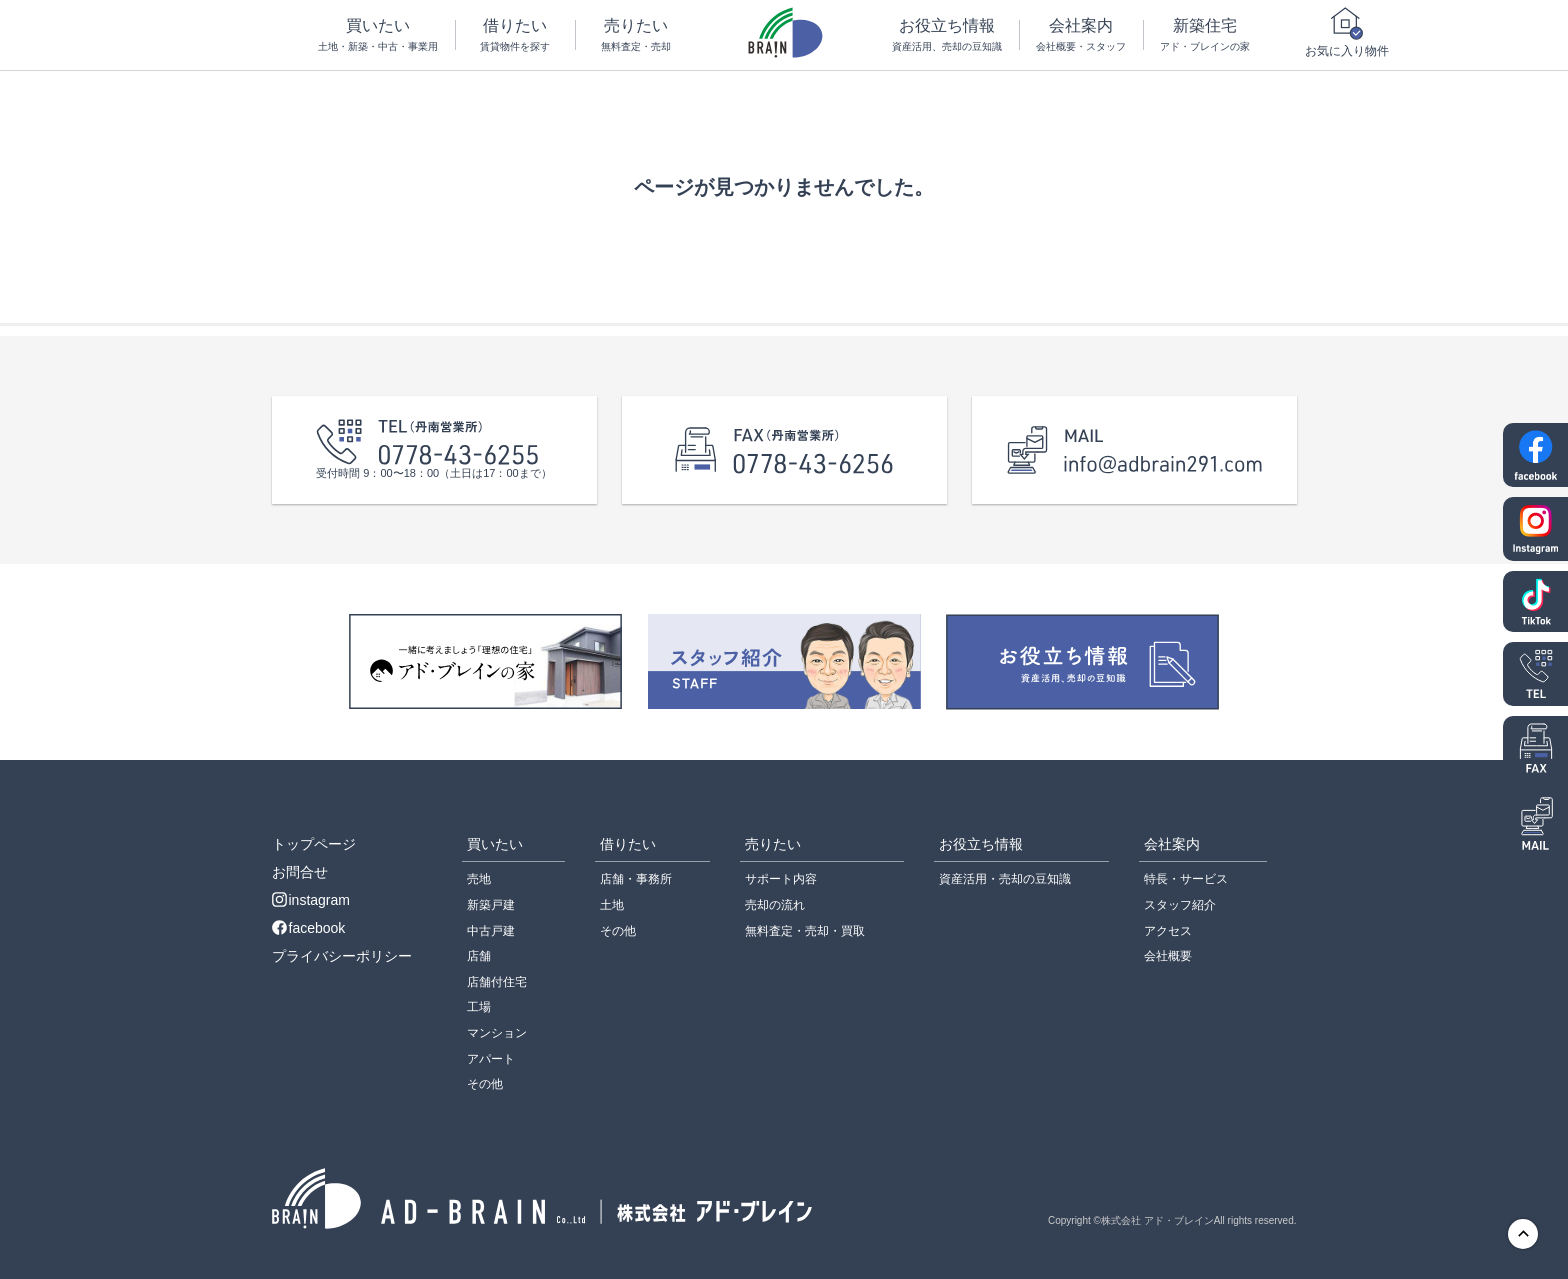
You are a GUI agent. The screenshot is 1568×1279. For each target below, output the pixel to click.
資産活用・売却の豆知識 (1005, 879)
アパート (491, 1059)
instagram (311, 900)
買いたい (378, 35)
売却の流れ (775, 905)
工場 (479, 1007)
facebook (309, 928)
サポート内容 (781, 879)
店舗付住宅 (497, 982)
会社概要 (1168, 956)
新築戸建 (491, 905)
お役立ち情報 (946, 35)
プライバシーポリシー (342, 956)
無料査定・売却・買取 (805, 931)
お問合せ (300, 872)
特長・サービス (1186, 879)
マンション (497, 1033)
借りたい (516, 35)
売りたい (636, 35)
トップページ (314, 844)
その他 (485, 1084)
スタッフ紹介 (1180, 905)
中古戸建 (491, 931)
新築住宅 (1205, 35)
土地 (612, 905)
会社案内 (1081, 35)
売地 (479, 879)
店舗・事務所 (636, 879)
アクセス (1168, 931)
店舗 (479, 956)
